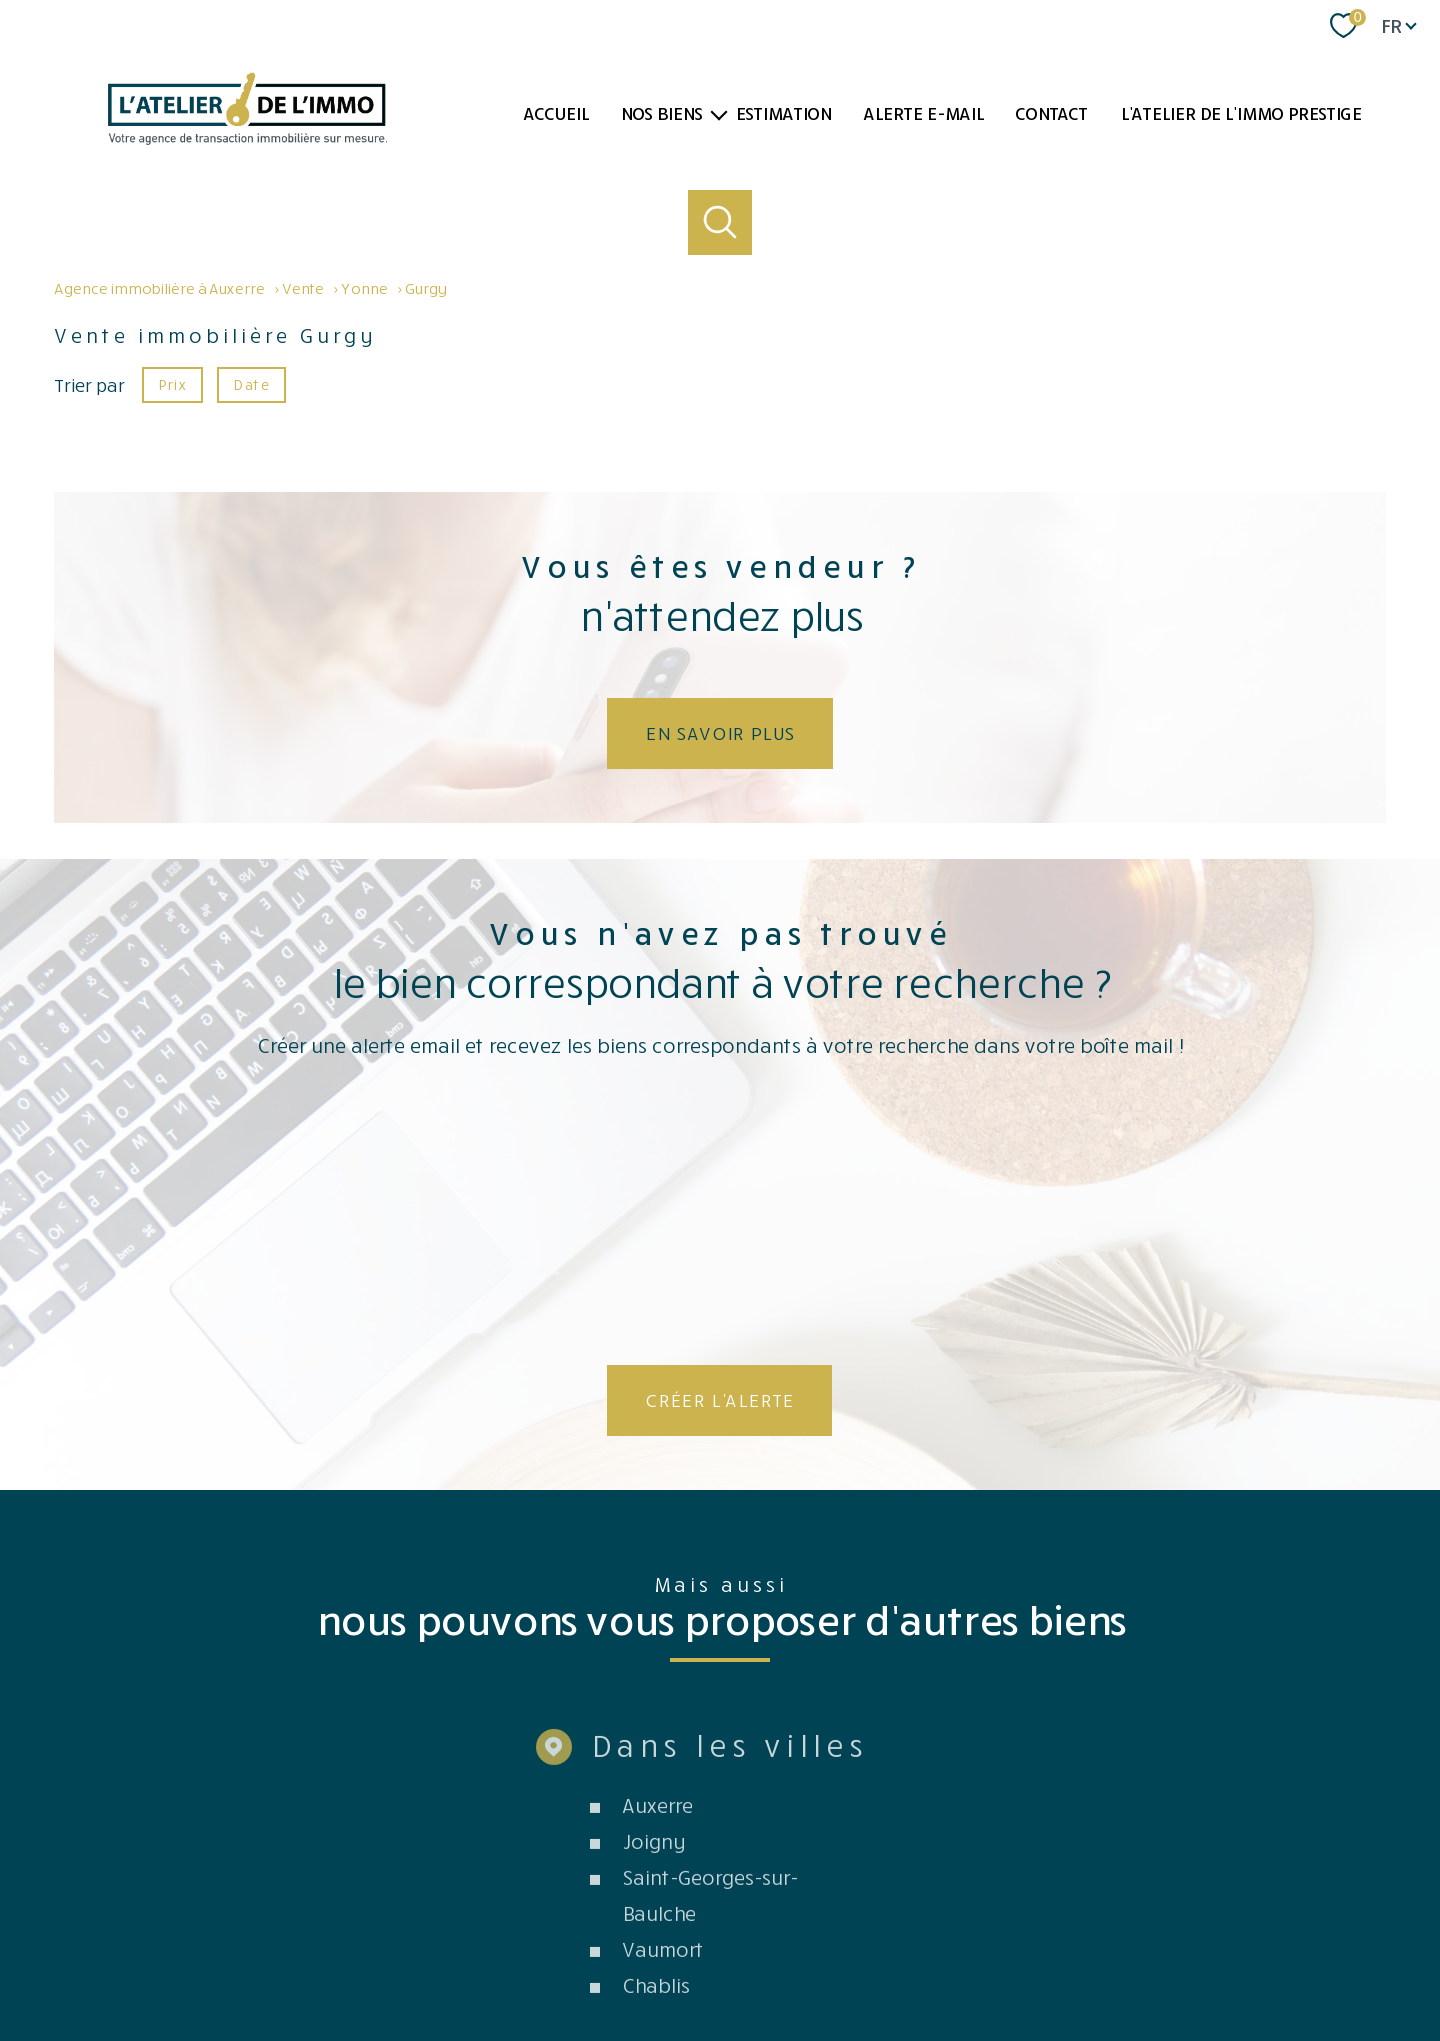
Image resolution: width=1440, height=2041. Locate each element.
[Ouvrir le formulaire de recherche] (720, 222)
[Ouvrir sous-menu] (719, 113)
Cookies (1202, 1963)
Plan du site (689, 1962)
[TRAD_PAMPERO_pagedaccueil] (247, 138)
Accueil (555, 113)
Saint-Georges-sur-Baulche (709, 1657)
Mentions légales (779, 1962)
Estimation (783, 113)
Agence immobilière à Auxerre (159, 288)
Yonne (364, 288)
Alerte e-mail (923, 113)
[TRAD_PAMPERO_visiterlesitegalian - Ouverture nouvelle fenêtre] (1119, 1894)
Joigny (653, 1603)
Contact (1051, 113)
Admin (856, 1962)
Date (251, 383)
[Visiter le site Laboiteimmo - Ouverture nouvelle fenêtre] (720, 2007)
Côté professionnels (1018, 1962)
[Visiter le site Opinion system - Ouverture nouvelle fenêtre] (720, 1888)
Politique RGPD (1127, 1962)
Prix (172, 383)
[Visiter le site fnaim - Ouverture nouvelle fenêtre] (1025, 1893)
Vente (302, 288)
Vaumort (662, 1711)
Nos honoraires (603, 1962)
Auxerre (657, 1567)
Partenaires (918, 1962)
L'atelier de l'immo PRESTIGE (1240, 113)
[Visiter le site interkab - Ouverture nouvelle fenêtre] (1257, 1886)
